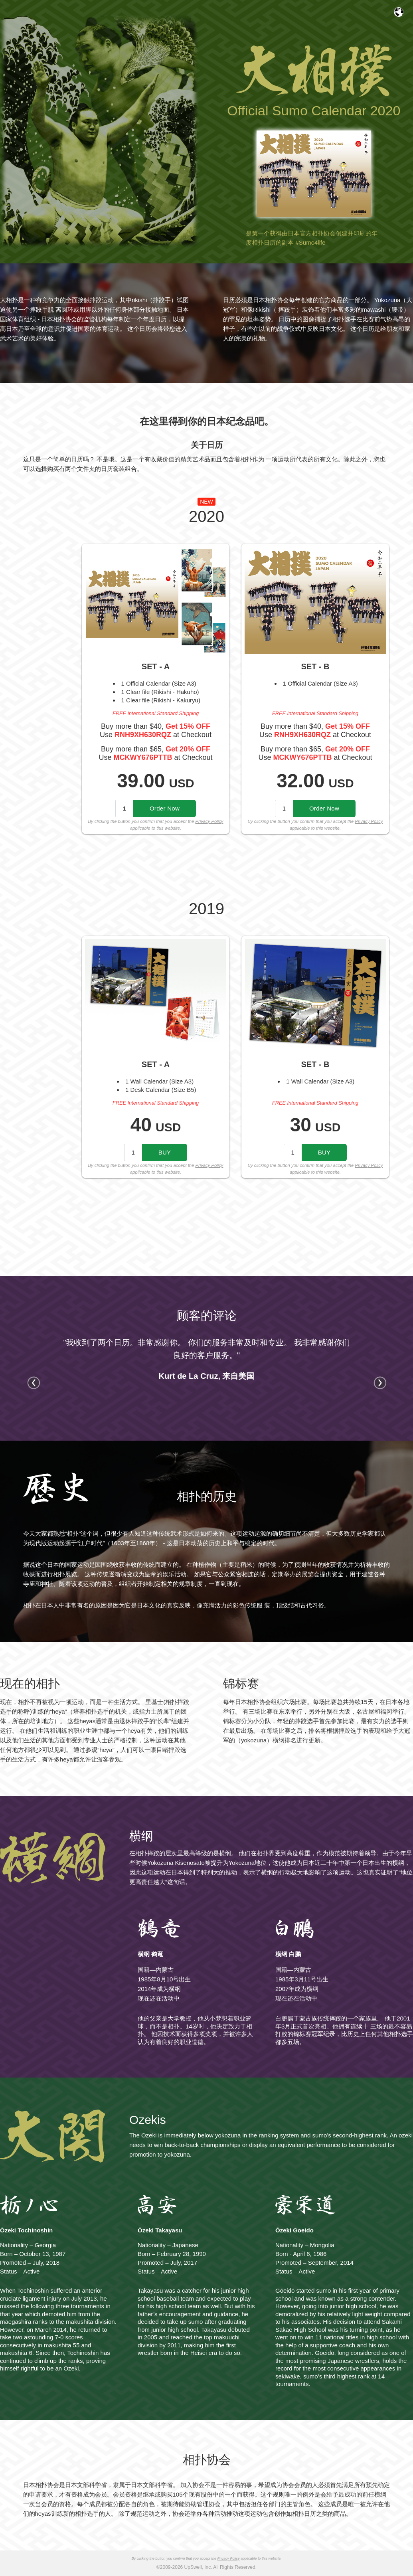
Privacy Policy (209, 821)
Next (379, 1382)
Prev (33, 1382)
